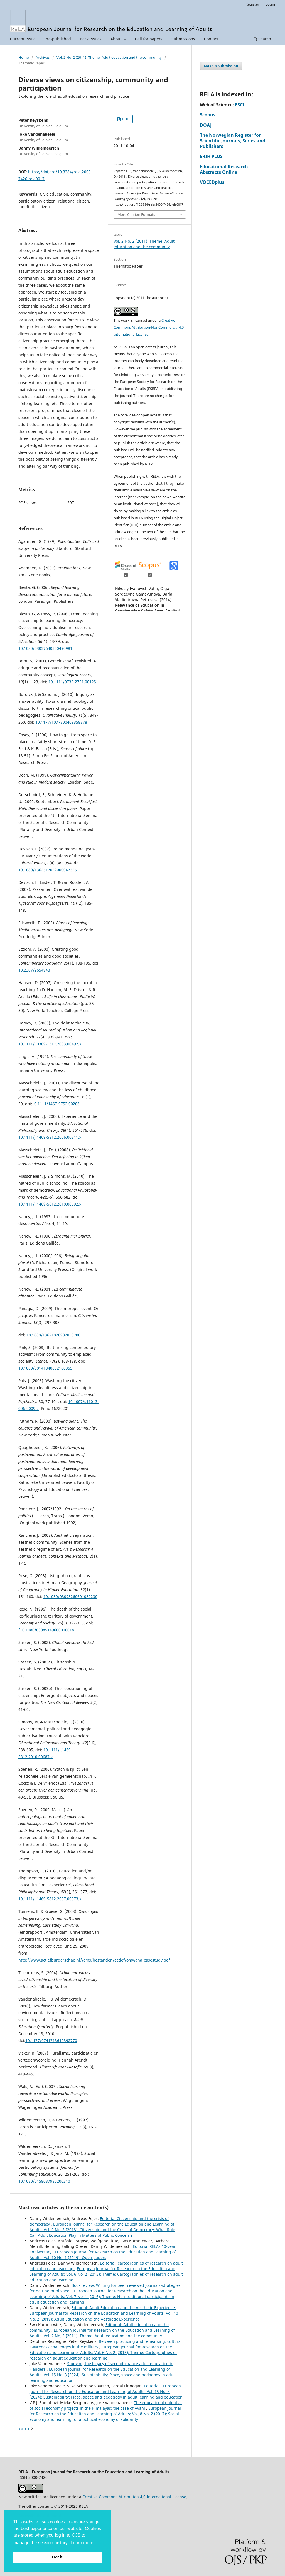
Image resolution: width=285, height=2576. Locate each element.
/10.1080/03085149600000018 (46, 1630)
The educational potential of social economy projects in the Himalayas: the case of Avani (106, 2405)
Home (23, 57)
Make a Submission (221, 65)
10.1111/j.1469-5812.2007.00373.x (49, 1898)
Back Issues (91, 39)
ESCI (239, 105)
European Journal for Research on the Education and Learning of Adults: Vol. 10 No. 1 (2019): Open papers (103, 2254)
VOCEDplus (212, 182)
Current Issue (23, 39)
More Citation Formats (136, 214)
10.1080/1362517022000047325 (47, 869)
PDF (125, 118)
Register (252, 4)
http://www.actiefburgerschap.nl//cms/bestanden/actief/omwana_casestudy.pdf (94, 1960)
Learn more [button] (82, 2542)
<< (20, 2428)
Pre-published (58, 39)
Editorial (152, 2386)
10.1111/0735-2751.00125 (72, 681)
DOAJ (206, 125)
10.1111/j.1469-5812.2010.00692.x (49, 1204)
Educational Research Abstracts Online (224, 169)
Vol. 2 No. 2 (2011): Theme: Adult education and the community (109, 57)
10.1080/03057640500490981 (45, 648)
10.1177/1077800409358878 (61, 722)
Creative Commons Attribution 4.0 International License (134, 2496)
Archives (43, 57)
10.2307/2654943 (34, 970)
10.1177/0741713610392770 (51, 2040)
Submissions (183, 39)
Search (262, 39)
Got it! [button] (58, 2557)
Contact (211, 39)
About (116, 39)
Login (270, 4)
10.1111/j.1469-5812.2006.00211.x (49, 1137)
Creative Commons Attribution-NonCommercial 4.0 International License (149, 327)
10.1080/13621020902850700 (53, 1335)
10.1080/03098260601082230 (70, 1596)
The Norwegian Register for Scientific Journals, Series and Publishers (232, 140)
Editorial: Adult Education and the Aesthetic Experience (124, 2307)
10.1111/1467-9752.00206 (56, 1103)
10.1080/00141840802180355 (45, 1368)
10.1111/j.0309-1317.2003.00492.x (49, 1043)
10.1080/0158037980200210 (44, 2181)
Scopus (207, 115)
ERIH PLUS (211, 156)
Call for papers (149, 39)
